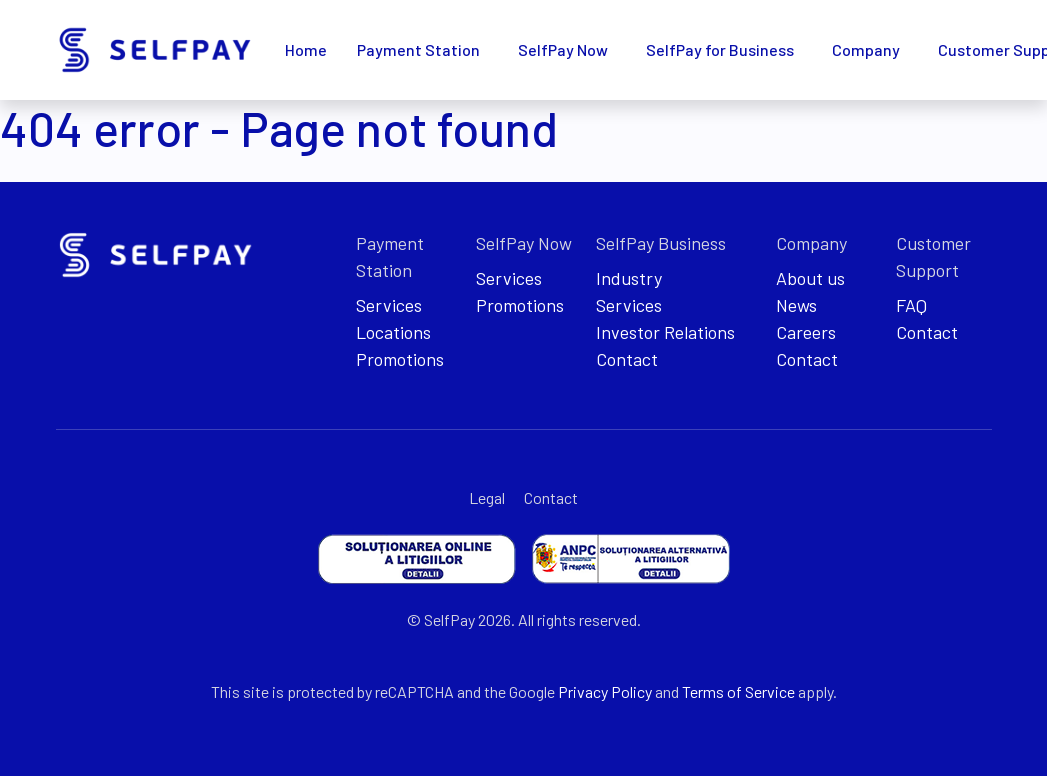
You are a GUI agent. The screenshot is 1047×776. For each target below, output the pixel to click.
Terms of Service (738, 691)
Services (389, 305)
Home (306, 49)
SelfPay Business (661, 243)
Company (866, 49)
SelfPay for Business (720, 49)
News (796, 305)
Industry (629, 278)
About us (810, 278)
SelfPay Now (563, 49)
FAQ (911, 305)
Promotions (400, 359)
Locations (393, 332)
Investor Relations (665, 332)
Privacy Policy (605, 691)
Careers (806, 332)
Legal (487, 497)
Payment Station (418, 49)
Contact (627, 359)
